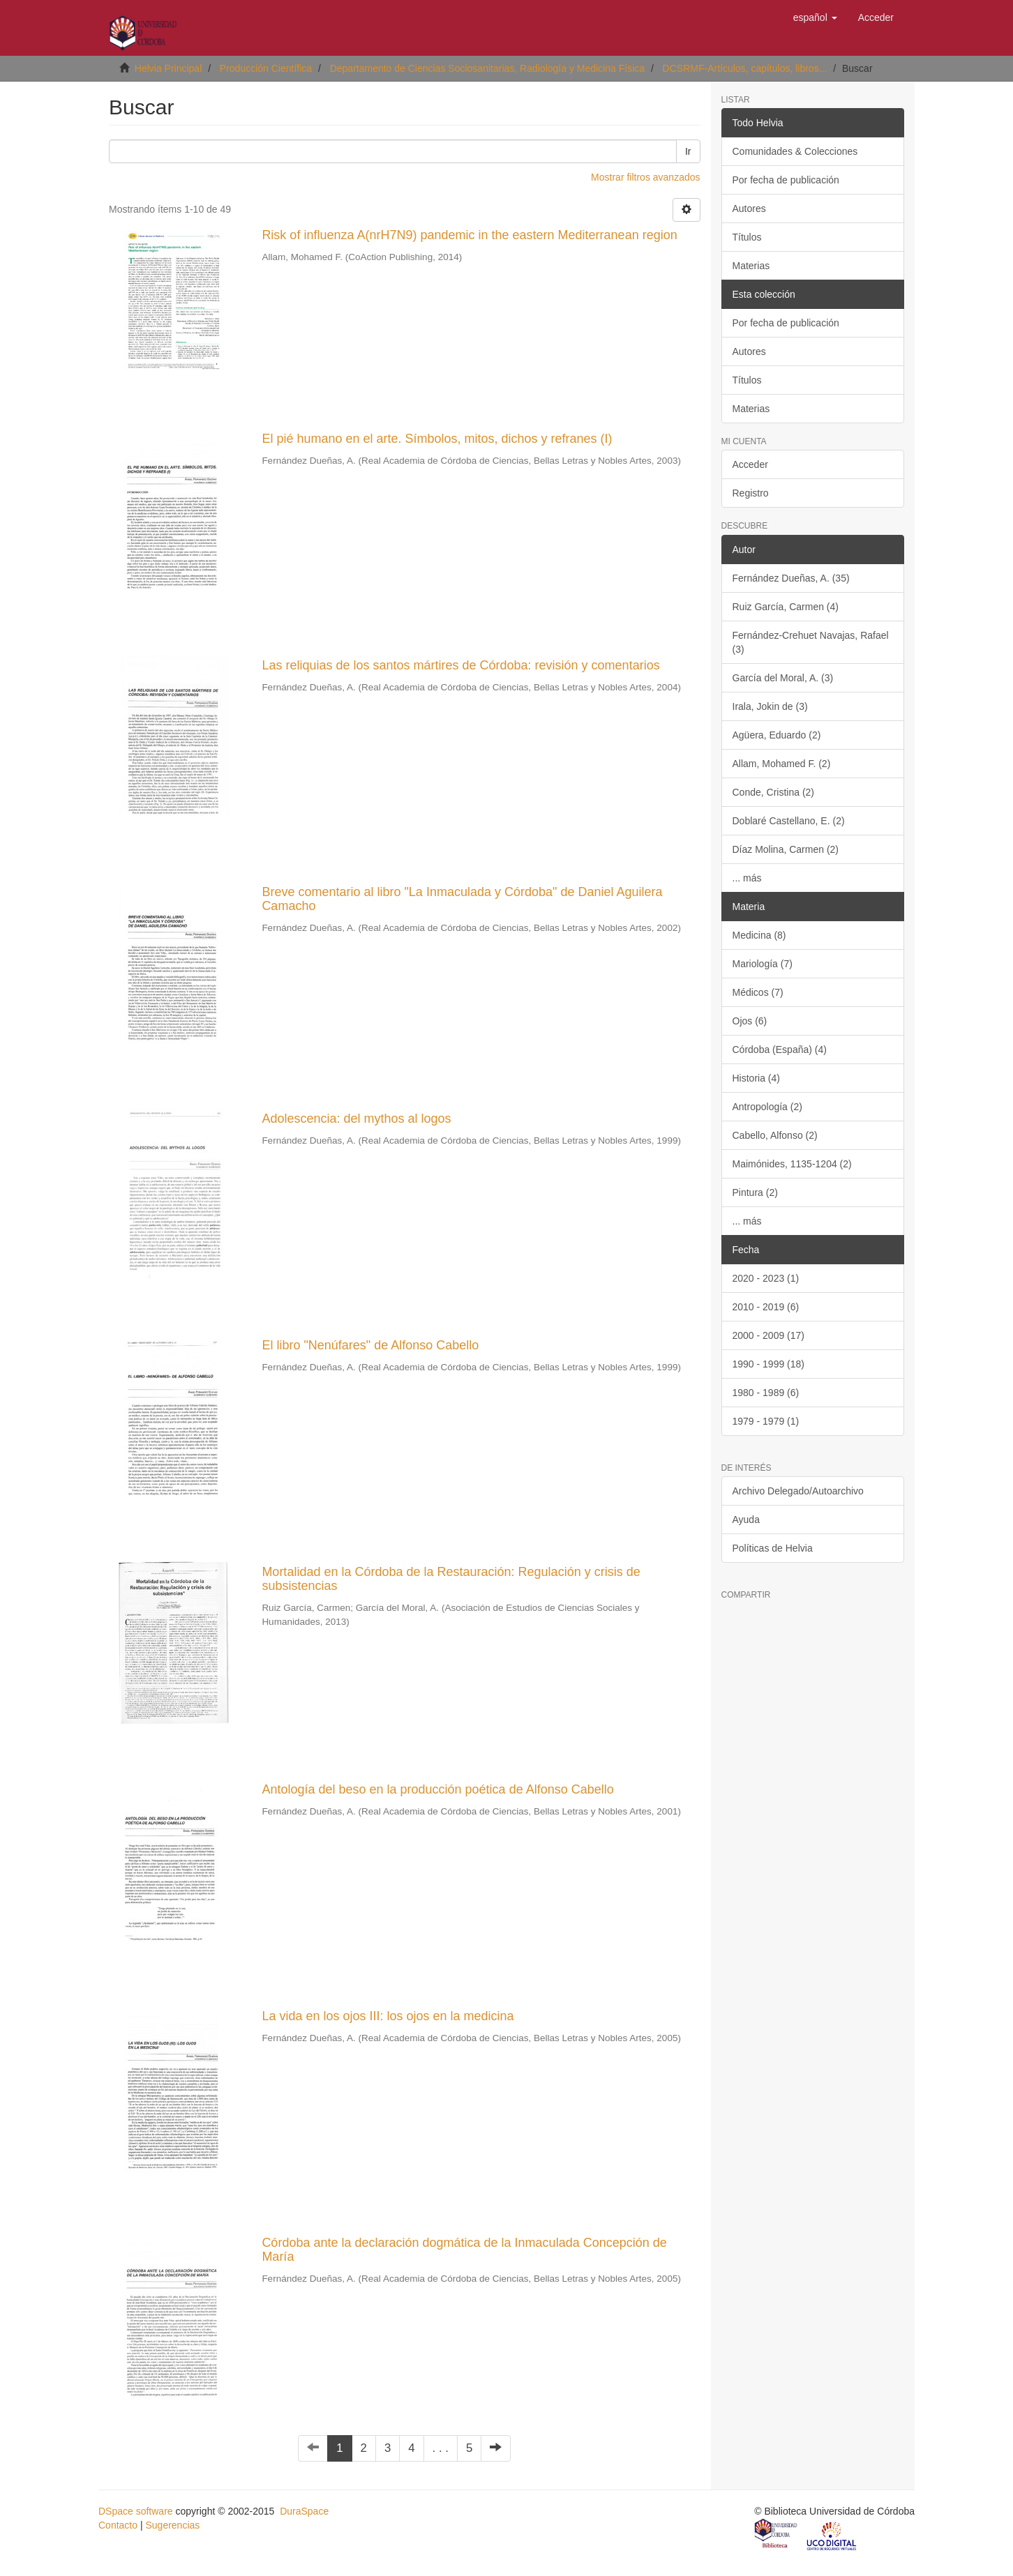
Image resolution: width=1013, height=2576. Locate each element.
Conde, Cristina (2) (774, 792)
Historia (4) (756, 1078)
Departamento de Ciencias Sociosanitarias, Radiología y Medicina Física (487, 68)
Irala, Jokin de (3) (770, 706)
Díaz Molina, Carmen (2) (786, 849)
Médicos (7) (758, 992)
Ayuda (746, 1519)
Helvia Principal (168, 68)
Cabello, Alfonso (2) (775, 1135)
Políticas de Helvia (773, 1548)
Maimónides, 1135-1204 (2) (792, 1163)
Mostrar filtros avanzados (645, 177)
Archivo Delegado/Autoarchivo (798, 1491)
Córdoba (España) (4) (780, 1049)
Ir (688, 151)
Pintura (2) (755, 1192)
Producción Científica (266, 68)
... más (747, 878)
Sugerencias (172, 2525)
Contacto (117, 2525)
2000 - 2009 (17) (769, 1335)
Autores (749, 208)
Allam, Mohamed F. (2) (782, 763)
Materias (751, 265)
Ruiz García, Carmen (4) (786, 606)
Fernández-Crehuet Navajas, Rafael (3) (811, 642)
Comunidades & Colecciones (795, 151)
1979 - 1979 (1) (766, 1421)
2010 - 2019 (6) (766, 1306)
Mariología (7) (763, 963)
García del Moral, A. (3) (783, 677)
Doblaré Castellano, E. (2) (789, 820)
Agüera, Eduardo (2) (777, 735)
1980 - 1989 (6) (766, 1392)
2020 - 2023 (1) (766, 1278)
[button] (815, 17)
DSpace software (135, 2511)
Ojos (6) (750, 1020)
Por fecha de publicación (786, 179)
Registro (751, 493)
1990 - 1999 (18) (769, 1364)
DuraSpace (304, 2511)
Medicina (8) (759, 935)
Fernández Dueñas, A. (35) (791, 578)
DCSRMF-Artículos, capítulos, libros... (745, 68)
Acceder (750, 464)
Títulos (747, 237)
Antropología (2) (767, 1106)
